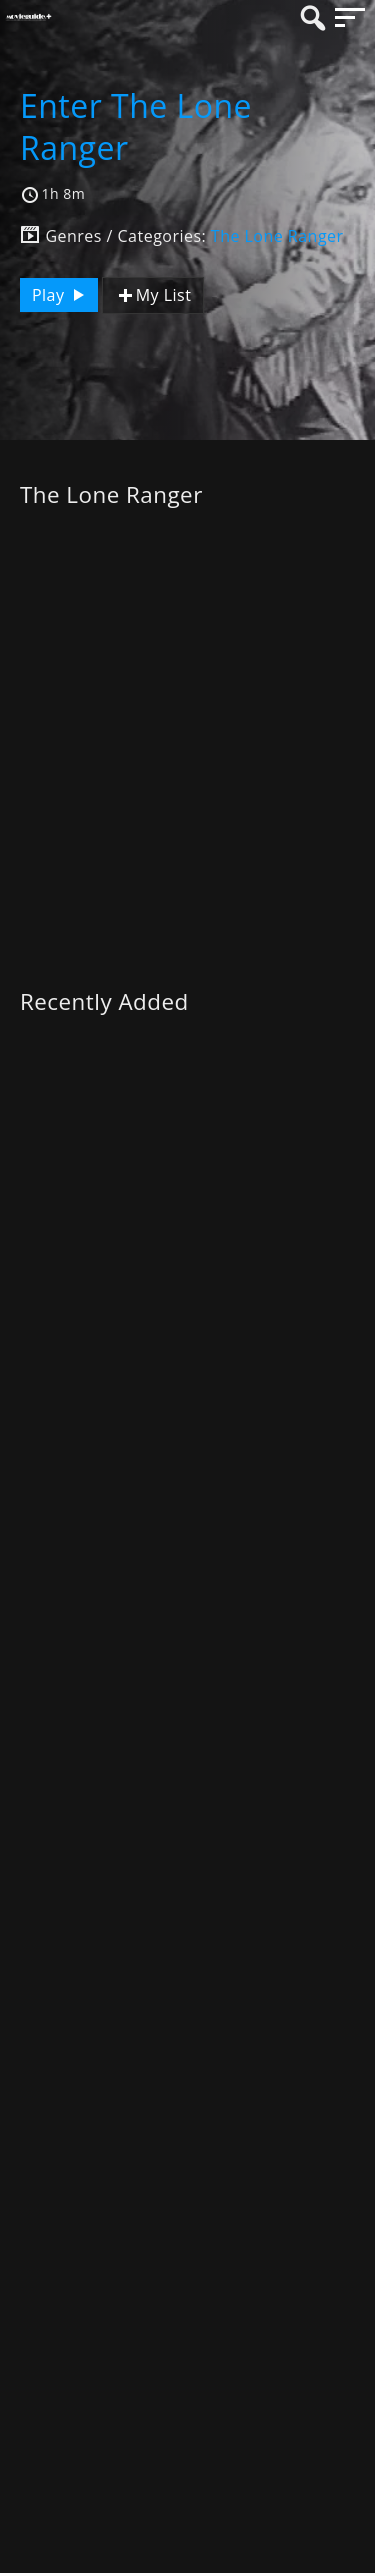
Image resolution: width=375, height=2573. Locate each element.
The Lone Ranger (277, 236)
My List (153, 295)
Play (61, 295)
